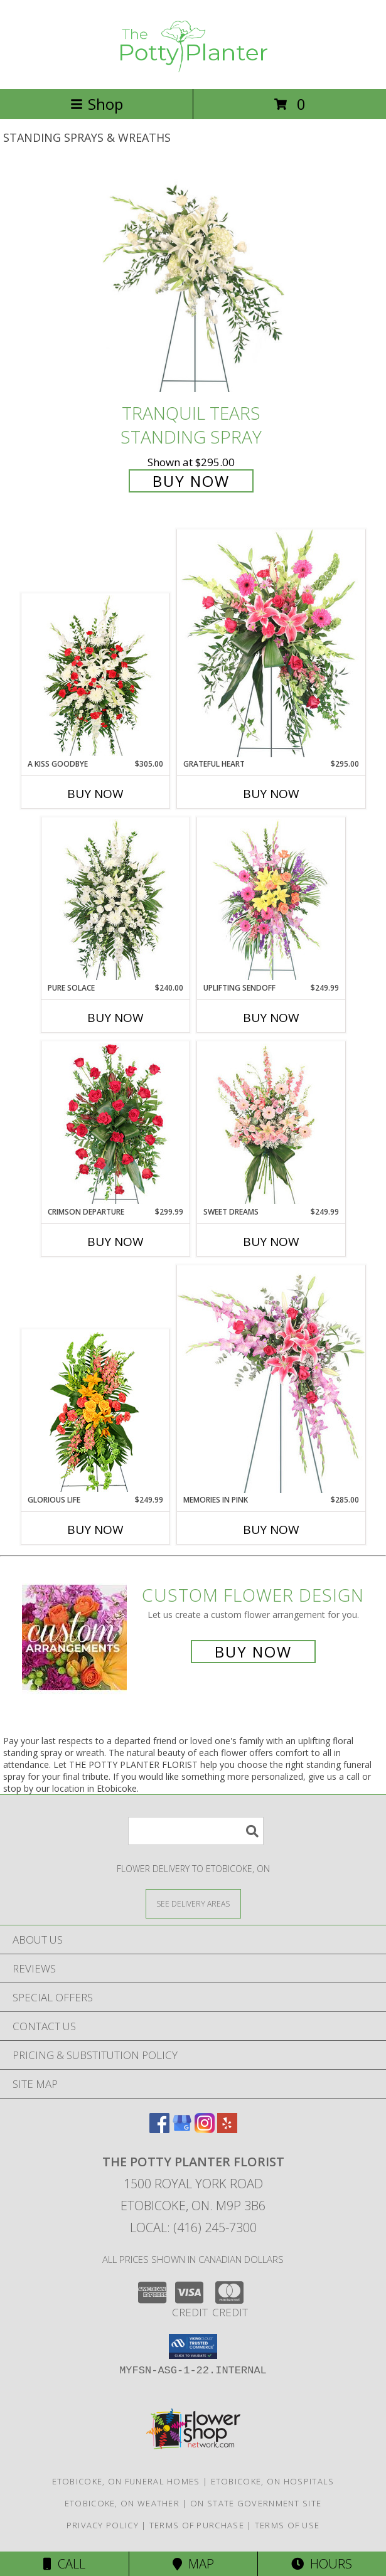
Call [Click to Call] (64, 2563)
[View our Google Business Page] (182, 2129)
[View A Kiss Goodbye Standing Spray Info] (95, 675)
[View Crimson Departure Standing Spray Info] (115, 1123)
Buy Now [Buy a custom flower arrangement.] (253, 1651)
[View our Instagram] (205, 2129)
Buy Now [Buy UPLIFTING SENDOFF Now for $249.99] (271, 1017)
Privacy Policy (103, 2525)
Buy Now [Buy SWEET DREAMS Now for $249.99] (271, 1241)
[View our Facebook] (159, 2129)
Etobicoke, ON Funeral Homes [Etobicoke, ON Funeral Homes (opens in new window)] (126, 2481)
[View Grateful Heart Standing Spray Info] (271, 643)
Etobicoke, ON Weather (122, 2503)
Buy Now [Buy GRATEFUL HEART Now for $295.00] (271, 793)
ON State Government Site (255, 2503)
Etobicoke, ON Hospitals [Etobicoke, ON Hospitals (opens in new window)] (273, 2481)
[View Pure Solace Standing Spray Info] (115, 899)
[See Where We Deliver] (193, 1903)
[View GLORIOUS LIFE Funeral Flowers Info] (95, 1412)
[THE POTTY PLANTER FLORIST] (193, 71)
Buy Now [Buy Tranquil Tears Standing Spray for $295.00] (191, 481)
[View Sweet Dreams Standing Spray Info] (271, 1123)
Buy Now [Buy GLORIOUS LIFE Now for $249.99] (95, 1529)
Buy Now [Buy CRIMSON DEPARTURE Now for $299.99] (115, 1241)
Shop (96, 103)
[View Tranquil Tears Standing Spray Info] (193, 282)
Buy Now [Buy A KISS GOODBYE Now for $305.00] (95, 793)
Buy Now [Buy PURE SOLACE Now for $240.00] (115, 1017)
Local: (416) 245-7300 (193, 2227)
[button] (193, 2346)
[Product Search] (196, 1831)
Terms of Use (287, 2525)
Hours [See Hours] (321, 2563)
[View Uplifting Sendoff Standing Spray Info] (271, 899)
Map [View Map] (193, 2563)
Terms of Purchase (196, 2525)
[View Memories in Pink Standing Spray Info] (271, 1379)
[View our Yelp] (227, 2129)
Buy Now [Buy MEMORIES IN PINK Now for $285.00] (271, 1529)
